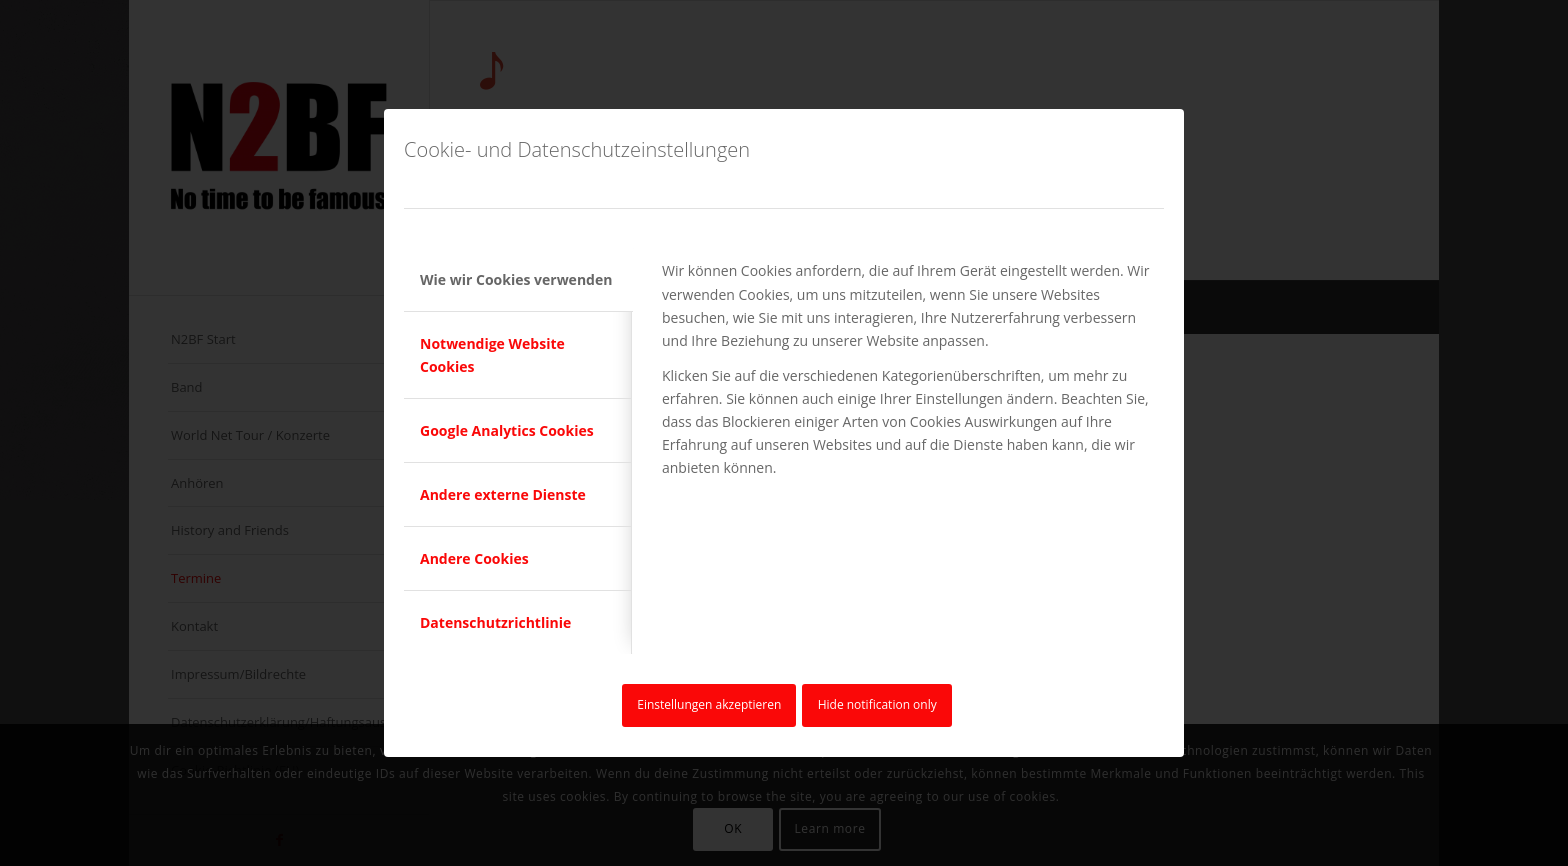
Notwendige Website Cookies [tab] (492, 355)
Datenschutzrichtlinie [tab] (495, 622)
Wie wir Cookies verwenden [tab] (516, 279)
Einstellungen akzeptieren (709, 704)
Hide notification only (877, 704)
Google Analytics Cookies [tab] (507, 430)
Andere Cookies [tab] (474, 558)
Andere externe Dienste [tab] (503, 494)
